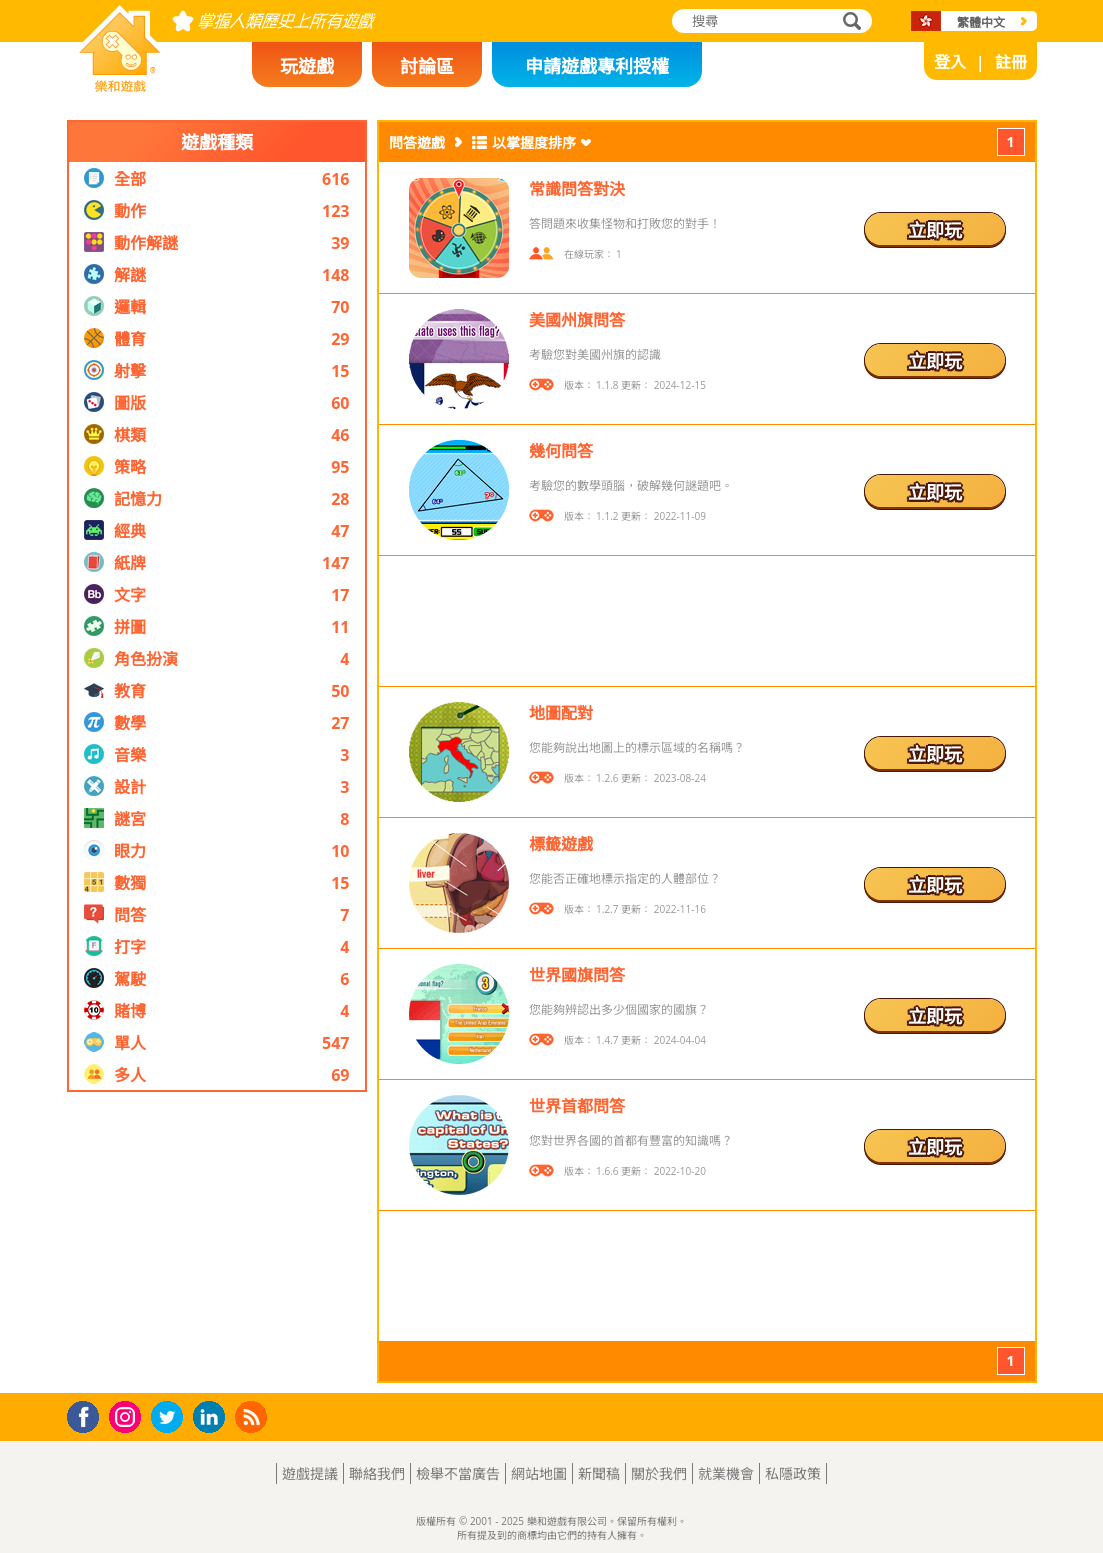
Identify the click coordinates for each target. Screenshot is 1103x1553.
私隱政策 (793, 1473)
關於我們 (659, 1473)
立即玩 (935, 230)
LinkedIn (212, 1417)
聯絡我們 (377, 1473)
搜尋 (849, 22)
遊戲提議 (310, 1473)
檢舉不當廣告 (458, 1473)
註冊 (1011, 62)
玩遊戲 (307, 66)
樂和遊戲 (104, 86)
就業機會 (726, 1473)
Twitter (171, 1418)
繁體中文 (981, 22)
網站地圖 (539, 1473)
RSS (253, 1416)
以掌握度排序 (534, 142)
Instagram (128, 1415)
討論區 (427, 66)
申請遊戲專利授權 (597, 66)
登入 (950, 62)
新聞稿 (599, 1473)
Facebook (88, 1414)
